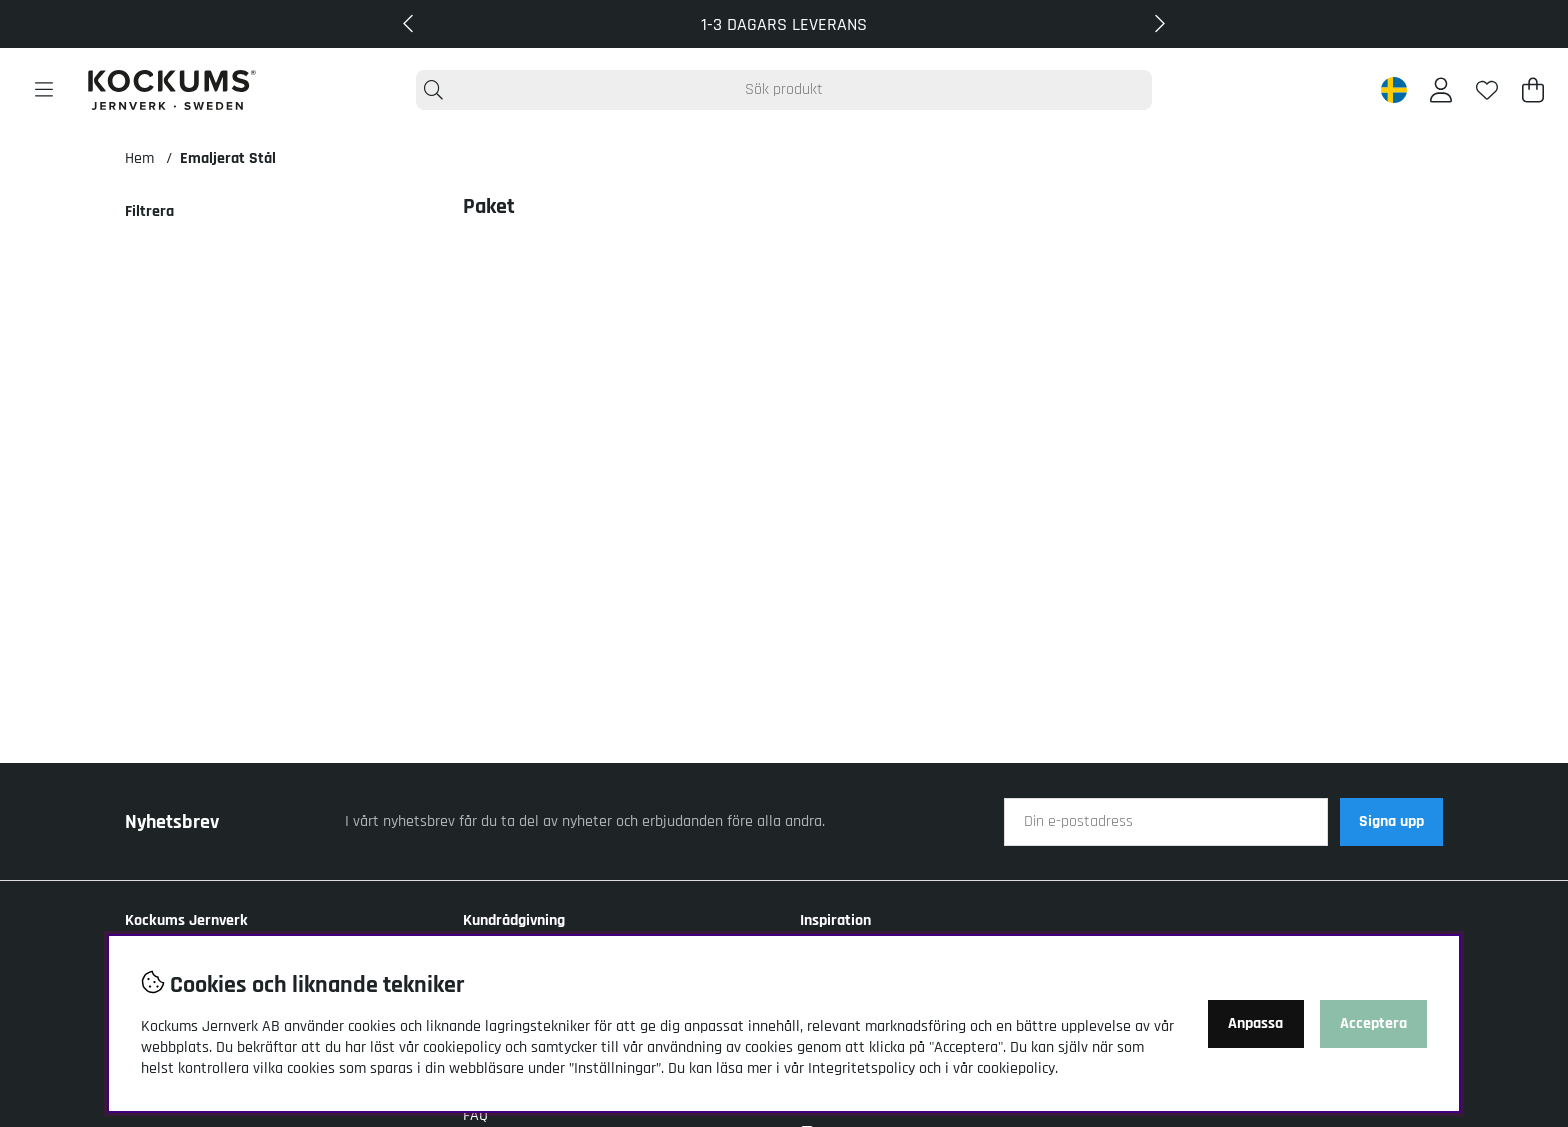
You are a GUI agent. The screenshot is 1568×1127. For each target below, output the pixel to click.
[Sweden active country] (1394, 90)
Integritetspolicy (861, 1068)
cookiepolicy (1016, 1068)
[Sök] (784, 90)
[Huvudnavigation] (44, 90)
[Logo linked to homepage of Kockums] (172, 90)
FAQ (475, 1115)
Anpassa (1255, 1023)
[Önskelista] (1487, 90)
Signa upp (1391, 821)
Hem (139, 158)
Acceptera (1373, 1023)
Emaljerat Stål (228, 158)
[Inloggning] (1441, 90)
